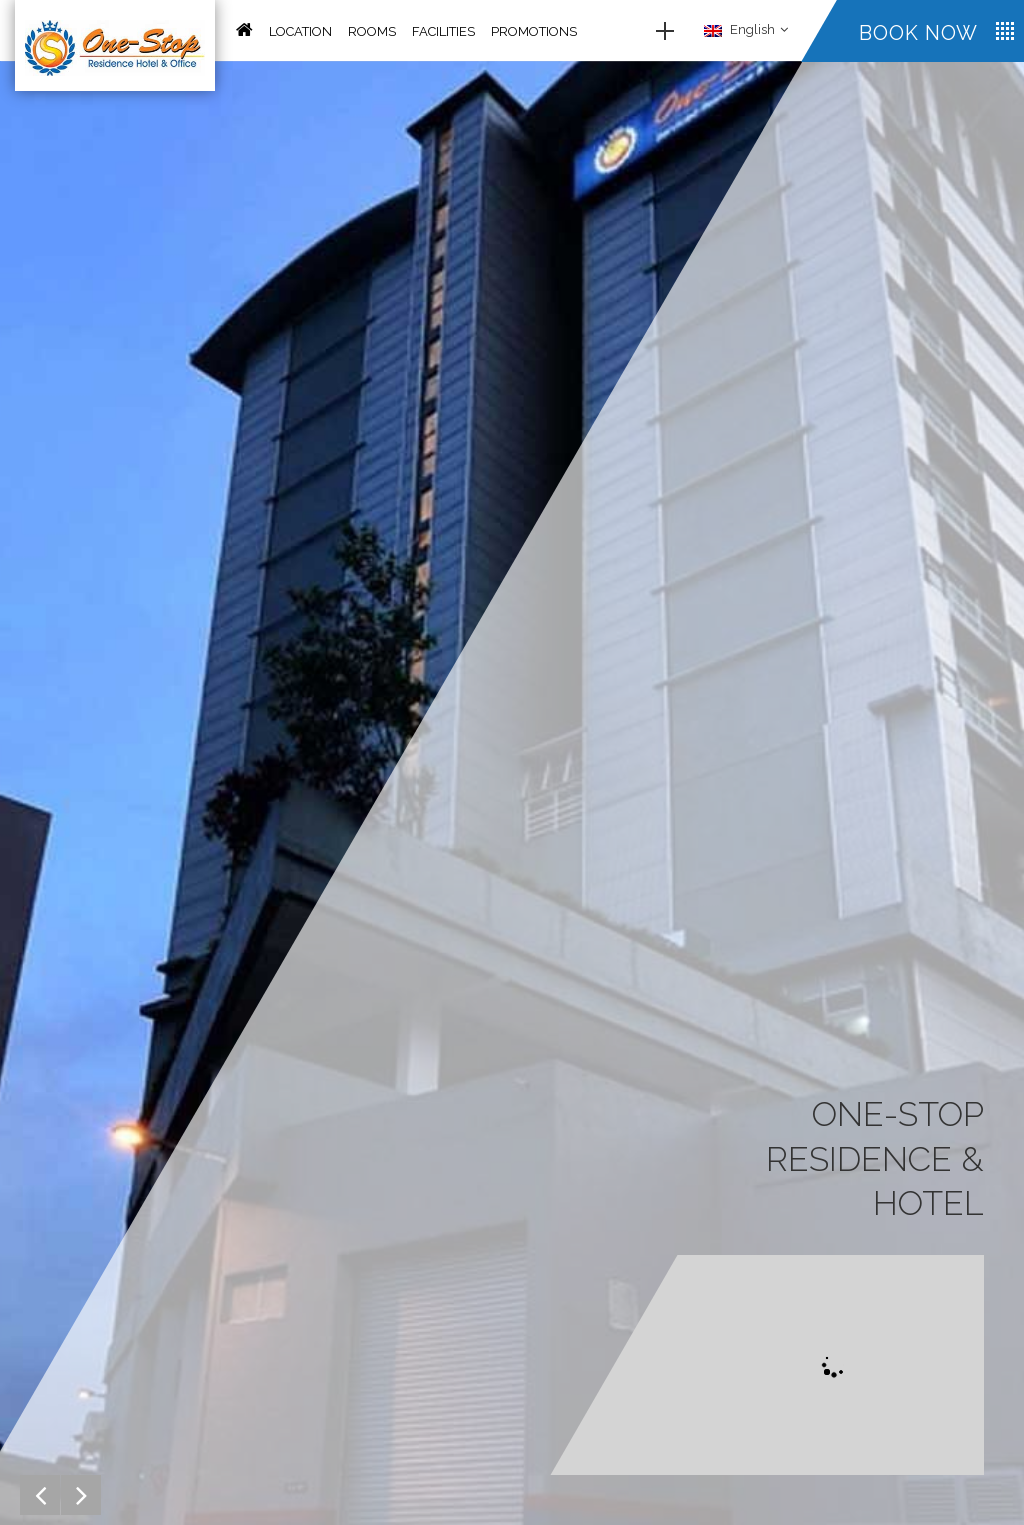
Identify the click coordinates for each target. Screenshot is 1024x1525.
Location (300, 31)
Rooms (372, 31)
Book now (918, 33)
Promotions (534, 31)
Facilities (443, 31)
